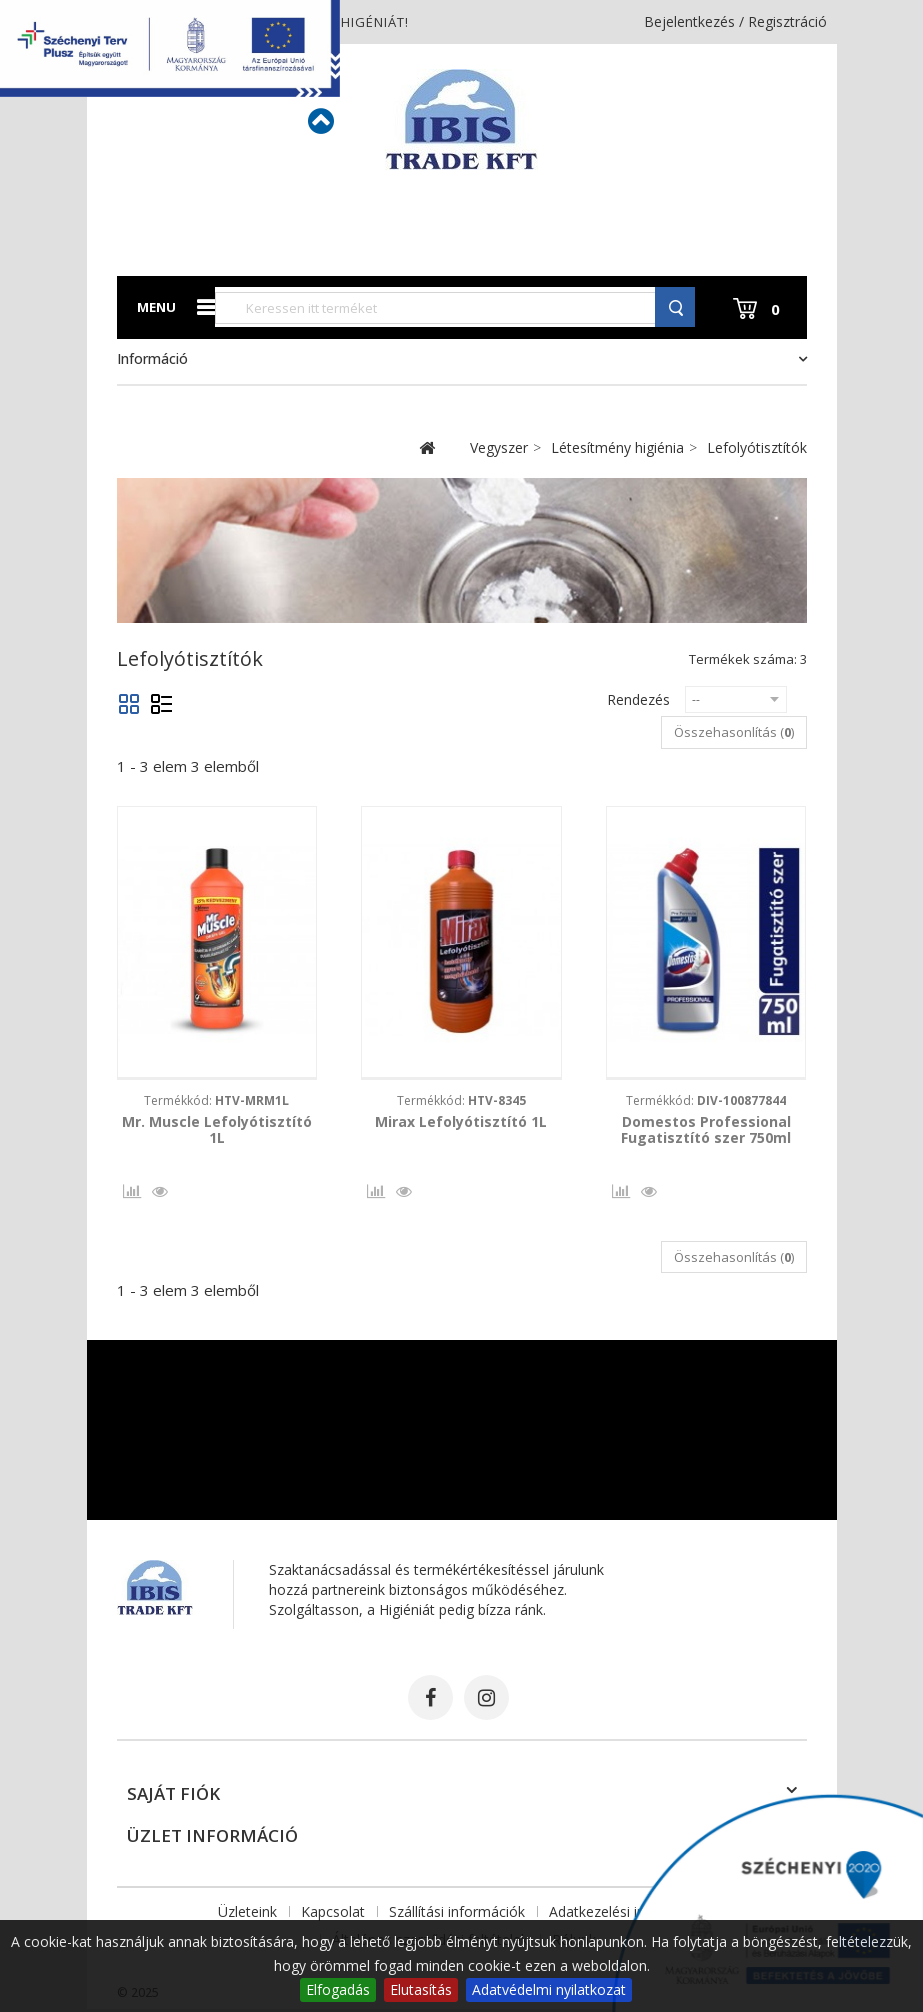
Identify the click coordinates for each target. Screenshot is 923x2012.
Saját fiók (173, 1796)
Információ (152, 358)
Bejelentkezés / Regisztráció (735, 21)
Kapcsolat (333, 1914)
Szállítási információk (457, 1914)
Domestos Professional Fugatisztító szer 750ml (706, 1130)
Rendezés (638, 699)
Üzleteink (247, 1914)
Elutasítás (421, 1989)
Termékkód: (216, 1100)
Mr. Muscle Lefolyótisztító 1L (217, 1130)
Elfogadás (338, 1989)
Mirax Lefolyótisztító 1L (461, 1122)
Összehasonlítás (129, 1195)
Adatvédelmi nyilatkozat (549, 1989)
